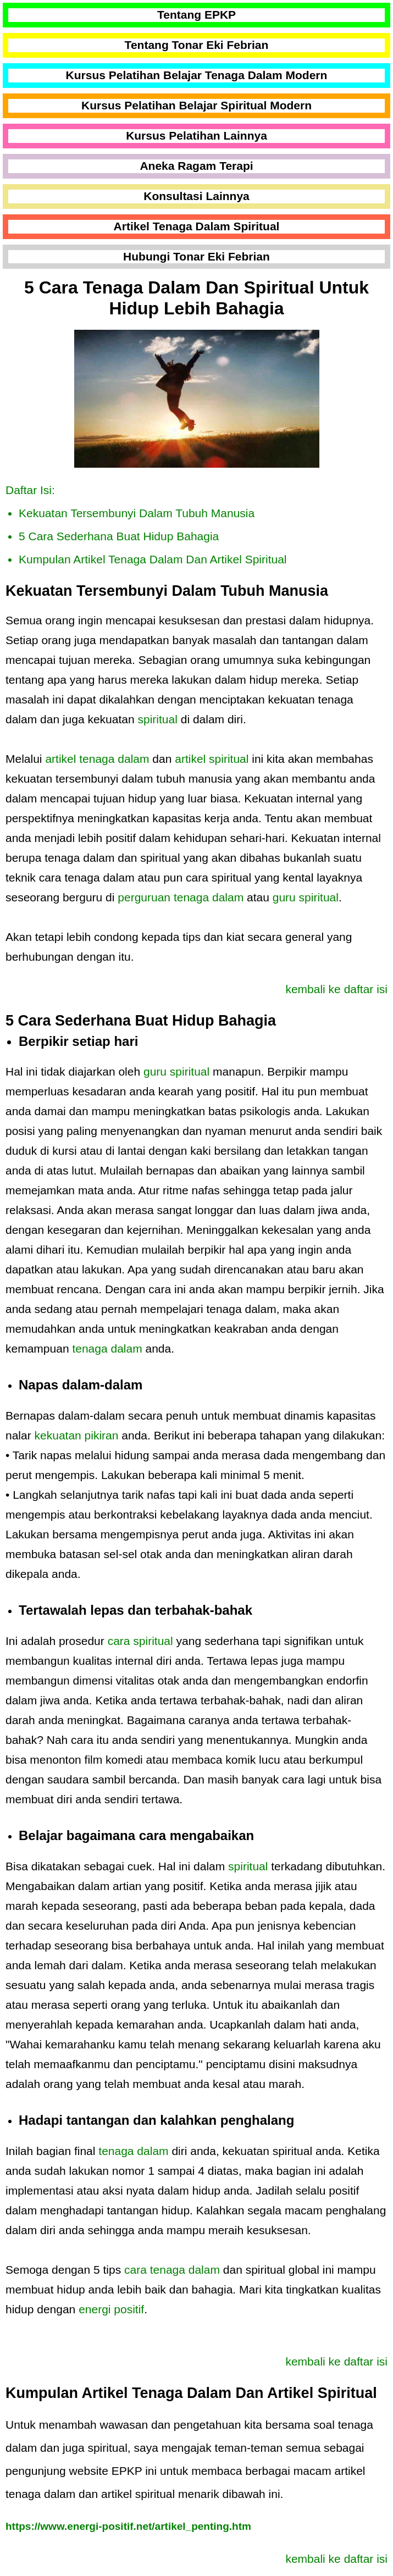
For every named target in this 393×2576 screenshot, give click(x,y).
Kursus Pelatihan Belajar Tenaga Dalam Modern (197, 75)
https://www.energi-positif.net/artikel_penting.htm (128, 2526)
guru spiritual (306, 897)
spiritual (158, 719)
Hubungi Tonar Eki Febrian (196, 256)
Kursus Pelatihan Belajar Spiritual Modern (196, 105)
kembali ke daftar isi (336, 989)
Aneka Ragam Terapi (196, 165)
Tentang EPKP (196, 14)
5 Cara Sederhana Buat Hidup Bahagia (119, 536)
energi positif (111, 2309)
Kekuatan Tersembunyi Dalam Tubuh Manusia (136, 513)
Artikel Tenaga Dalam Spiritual (197, 226)
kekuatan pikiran (77, 1435)
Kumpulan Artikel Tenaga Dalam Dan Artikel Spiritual (153, 559)
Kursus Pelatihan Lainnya (196, 135)
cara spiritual (140, 1641)
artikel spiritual (211, 758)
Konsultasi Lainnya (196, 196)
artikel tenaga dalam (97, 758)
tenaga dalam (107, 1348)
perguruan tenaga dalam (180, 897)
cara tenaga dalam (172, 2269)
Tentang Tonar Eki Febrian (197, 44)
